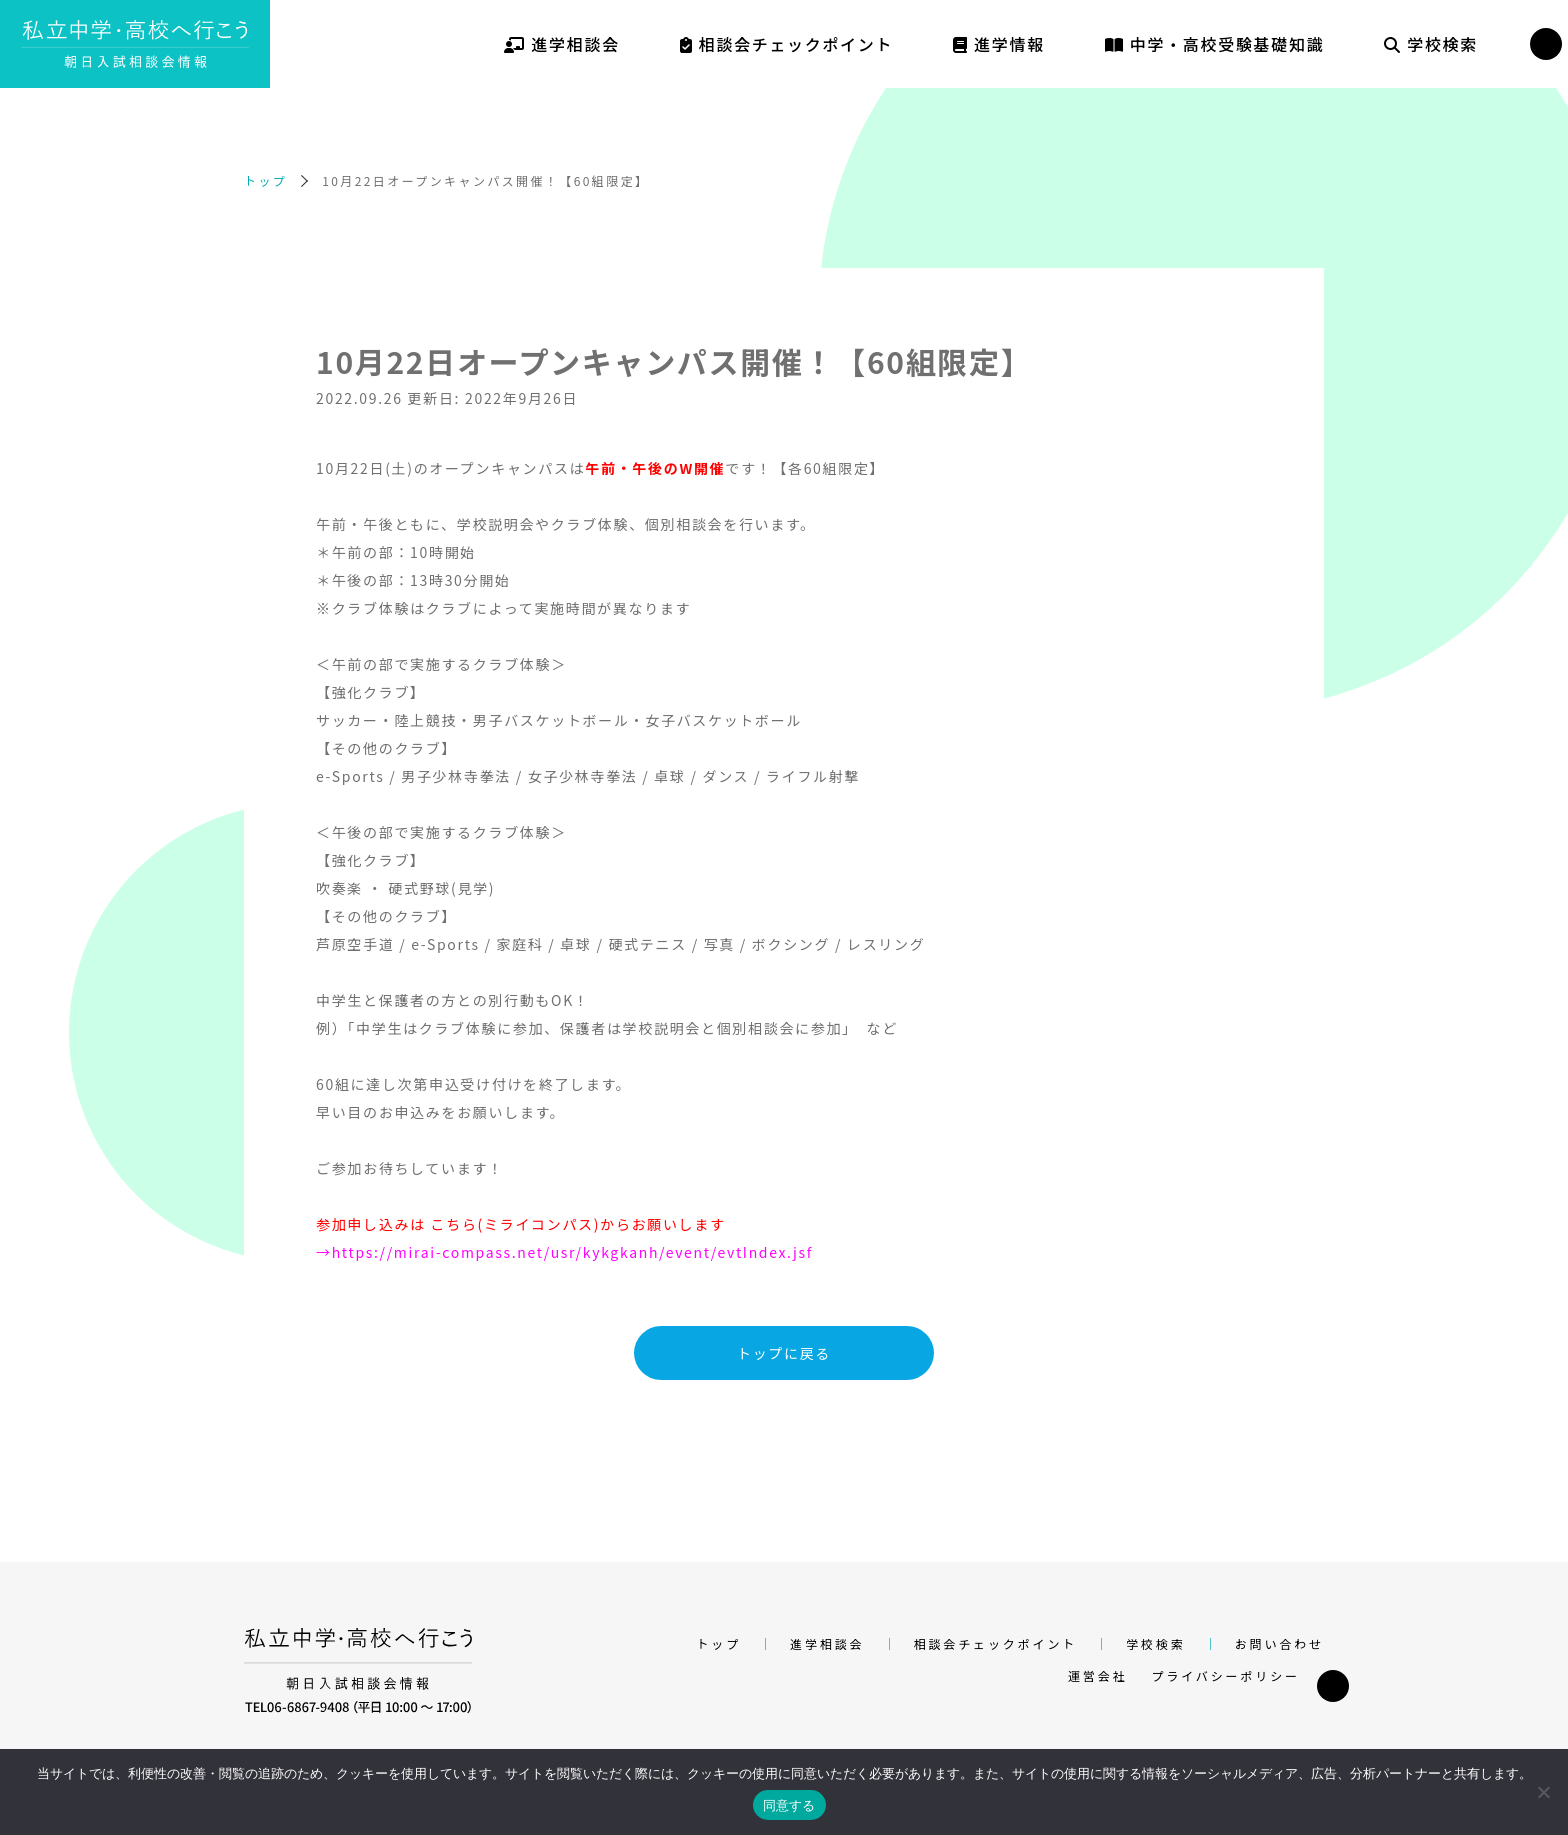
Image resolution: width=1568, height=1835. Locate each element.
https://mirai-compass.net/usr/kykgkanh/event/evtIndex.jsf (572, 1252)
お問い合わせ (1279, 1643)
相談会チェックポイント (786, 44)
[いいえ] (1543, 1792)
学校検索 (1431, 44)
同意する (789, 1805)
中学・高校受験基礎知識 (1214, 44)
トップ (265, 180)
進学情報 (999, 44)
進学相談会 (561, 44)
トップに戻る (784, 1353)
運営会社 (1098, 1675)
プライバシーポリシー (1225, 1675)
